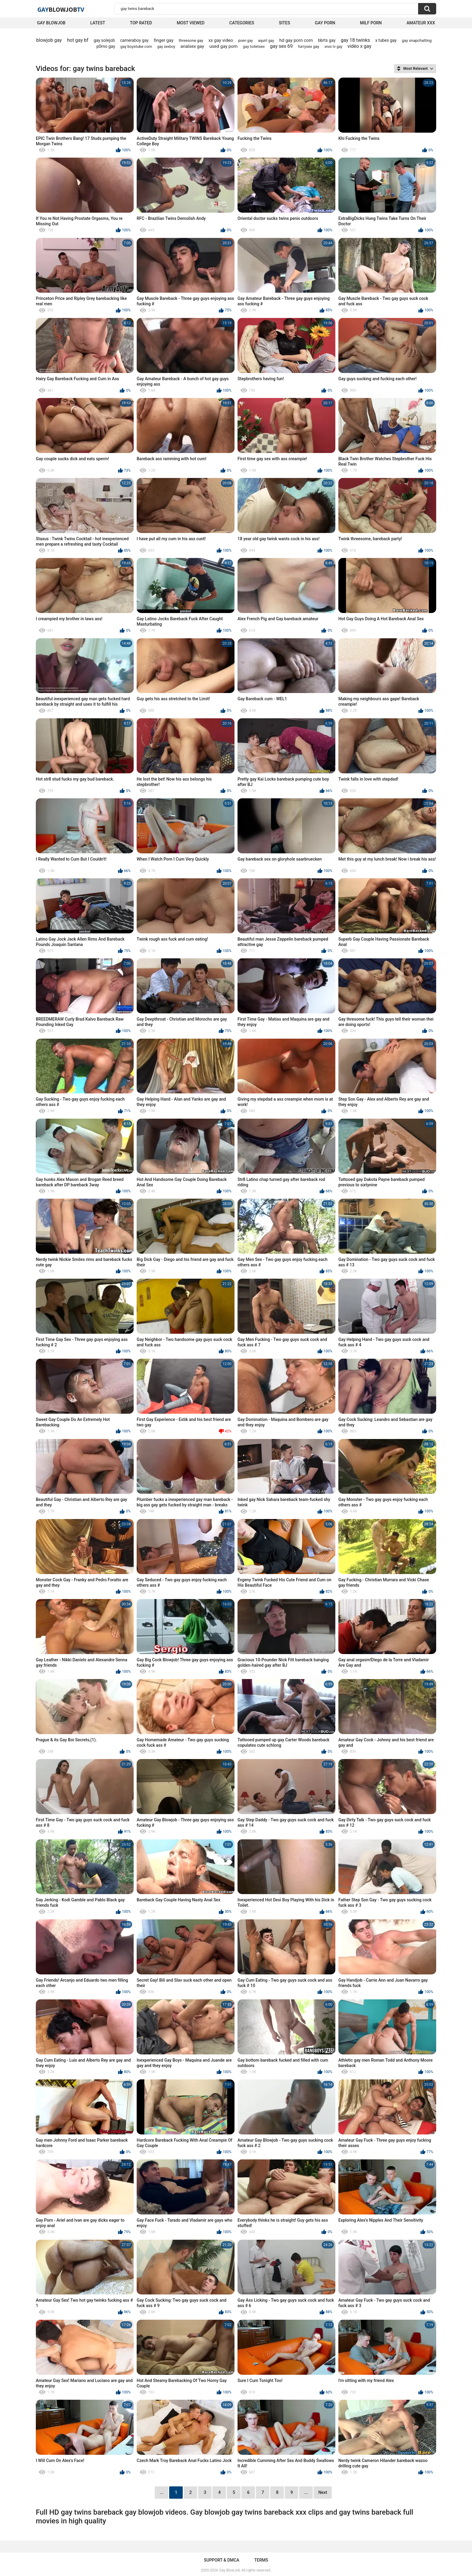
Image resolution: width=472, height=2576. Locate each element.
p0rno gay (106, 46)
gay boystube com (136, 46)
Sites (284, 22)
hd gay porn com (296, 40)
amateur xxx (421, 22)
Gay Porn (325, 22)
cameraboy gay (134, 40)
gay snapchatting (417, 40)
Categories (241, 22)
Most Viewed (190, 22)
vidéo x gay (359, 46)
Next (322, 2492)
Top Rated (141, 22)
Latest (97, 22)
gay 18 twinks (355, 40)
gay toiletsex (254, 46)
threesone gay (191, 40)
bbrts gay (326, 40)
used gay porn (224, 46)
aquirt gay (266, 41)
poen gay (245, 41)
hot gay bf (77, 40)
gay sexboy (166, 47)
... (306, 2492)
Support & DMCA (221, 2560)
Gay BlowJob (51, 22)
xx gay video (220, 40)
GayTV (60, 9)
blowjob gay (49, 40)
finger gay (163, 40)
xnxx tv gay (333, 47)
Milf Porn (371, 22)
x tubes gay (386, 40)
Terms (261, 2560)
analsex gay (192, 46)
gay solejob (104, 40)
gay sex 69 (281, 46)
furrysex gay (308, 46)
